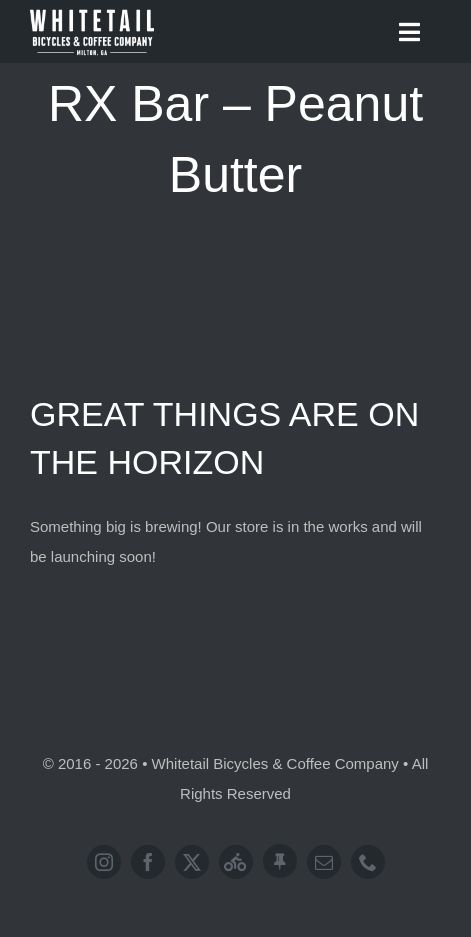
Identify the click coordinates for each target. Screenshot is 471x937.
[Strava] (236, 862)
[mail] (324, 862)
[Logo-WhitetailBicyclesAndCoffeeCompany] (92, 12)
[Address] (280, 861)
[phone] (368, 862)
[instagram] (104, 862)
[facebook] (148, 862)
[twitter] (192, 862)
